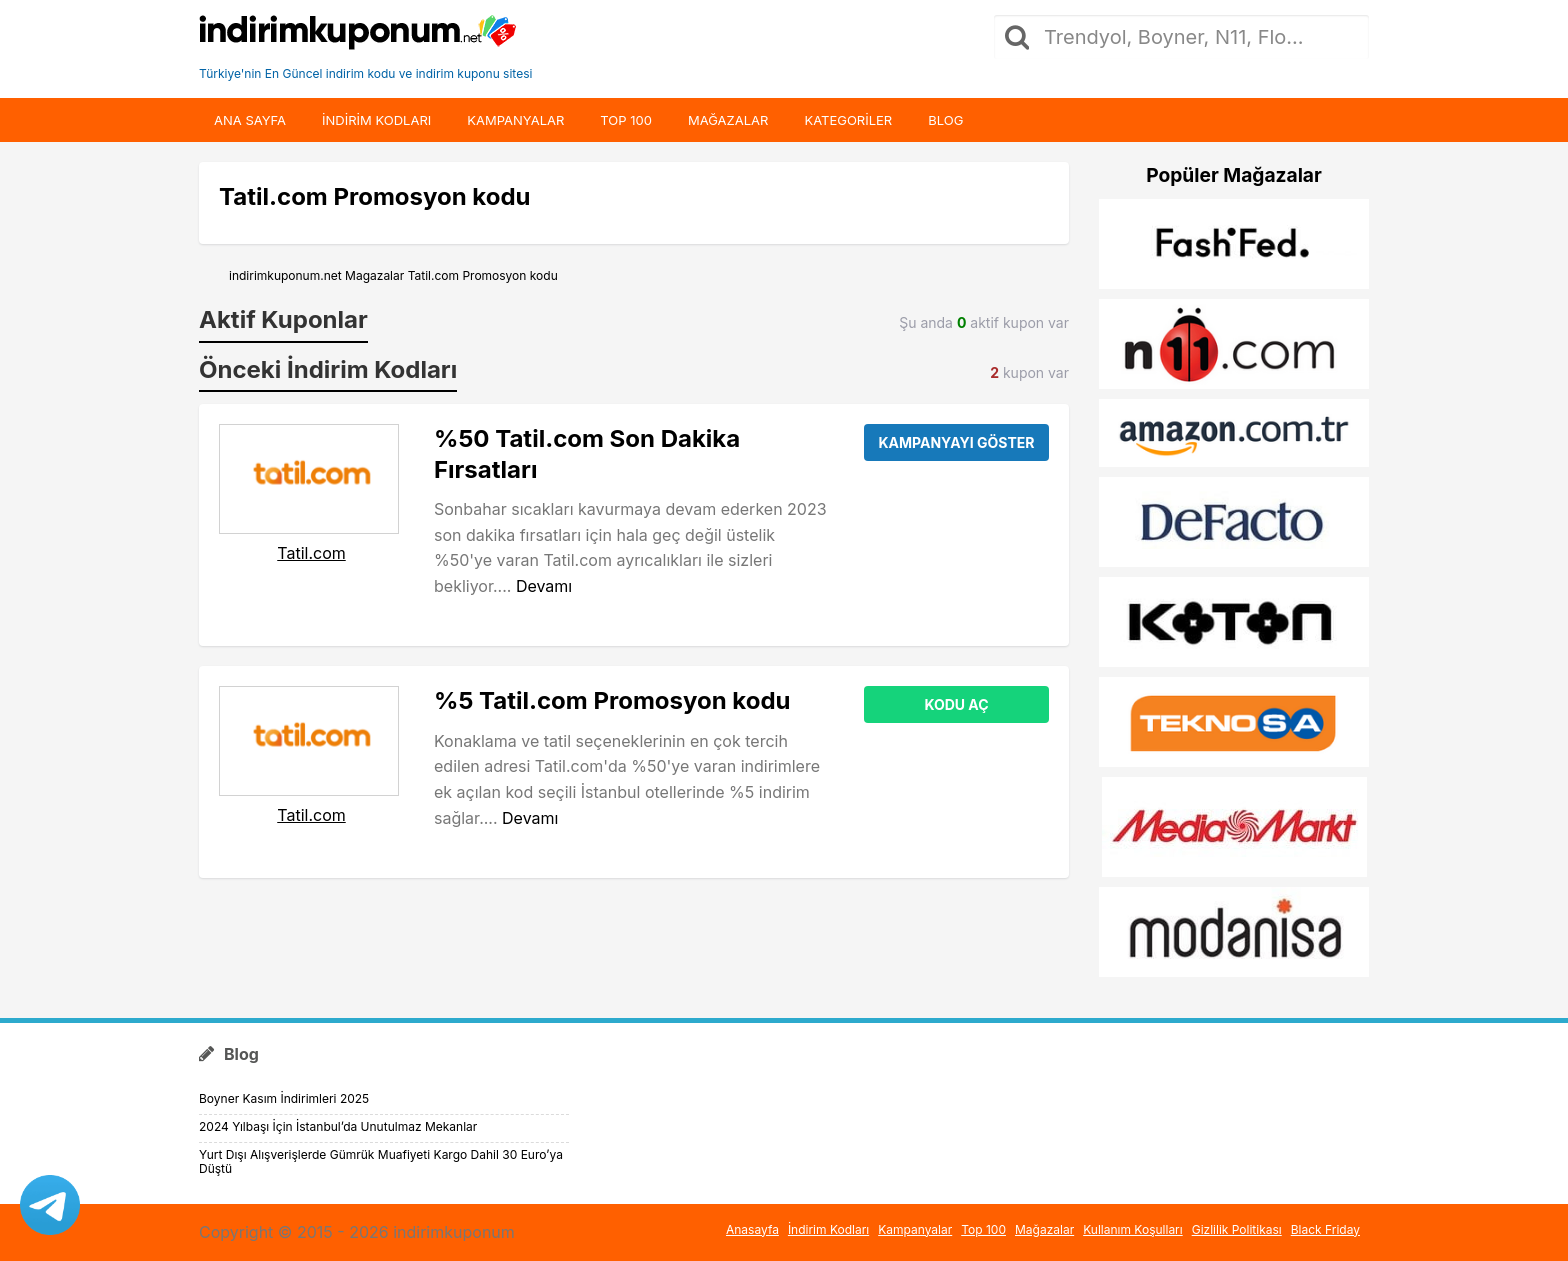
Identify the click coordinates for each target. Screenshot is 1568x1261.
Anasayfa (752, 1229)
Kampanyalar (515, 120)
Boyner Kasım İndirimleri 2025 (284, 1098)
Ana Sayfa (250, 120)
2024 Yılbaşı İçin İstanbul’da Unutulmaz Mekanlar (338, 1126)
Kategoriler (848, 120)
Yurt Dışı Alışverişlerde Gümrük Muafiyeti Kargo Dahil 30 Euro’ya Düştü (381, 1161)
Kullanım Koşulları (1133, 1229)
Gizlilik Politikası (1237, 1229)
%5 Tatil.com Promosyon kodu (612, 700)
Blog (945, 120)
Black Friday (1325, 1229)
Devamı (544, 586)
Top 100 (626, 120)
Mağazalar (728, 120)
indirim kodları (376, 120)
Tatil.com (311, 553)
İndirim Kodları (828, 1229)
